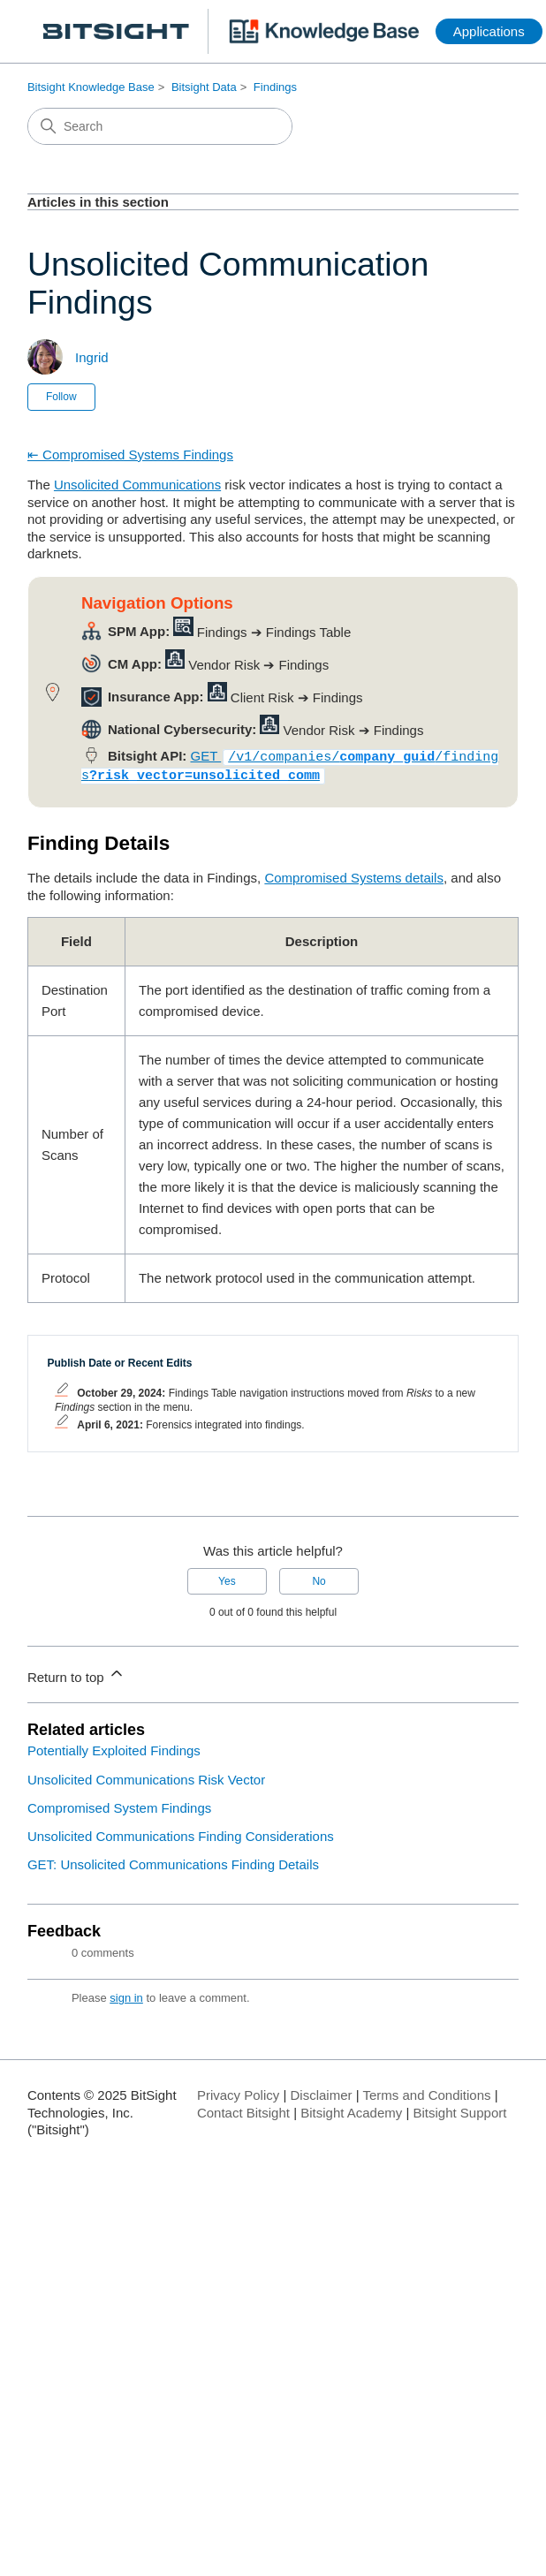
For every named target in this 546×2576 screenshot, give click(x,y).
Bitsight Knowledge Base (91, 87)
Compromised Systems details (354, 874)
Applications (489, 31)
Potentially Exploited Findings (114, 1746)
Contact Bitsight (243, 2109)
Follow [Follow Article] (61, 396)
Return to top (76, 1671)
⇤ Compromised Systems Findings (130, 454)
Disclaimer (322, 2091)
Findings (275, 87)
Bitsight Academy (351, 2109)
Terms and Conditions (426, 2091)
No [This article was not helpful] (318, 1578)
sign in (126, 1994)
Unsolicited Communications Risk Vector (146, 1776)
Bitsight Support (460, 2109)
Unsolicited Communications (137, 484)
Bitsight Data (204, 87)
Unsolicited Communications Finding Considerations (180, 1832)
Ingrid (92, 357)
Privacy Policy (238, 2091)
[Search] (160, 126)
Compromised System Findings (119, 1804)
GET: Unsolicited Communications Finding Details (173, 1860)
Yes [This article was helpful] (227, 1578)
